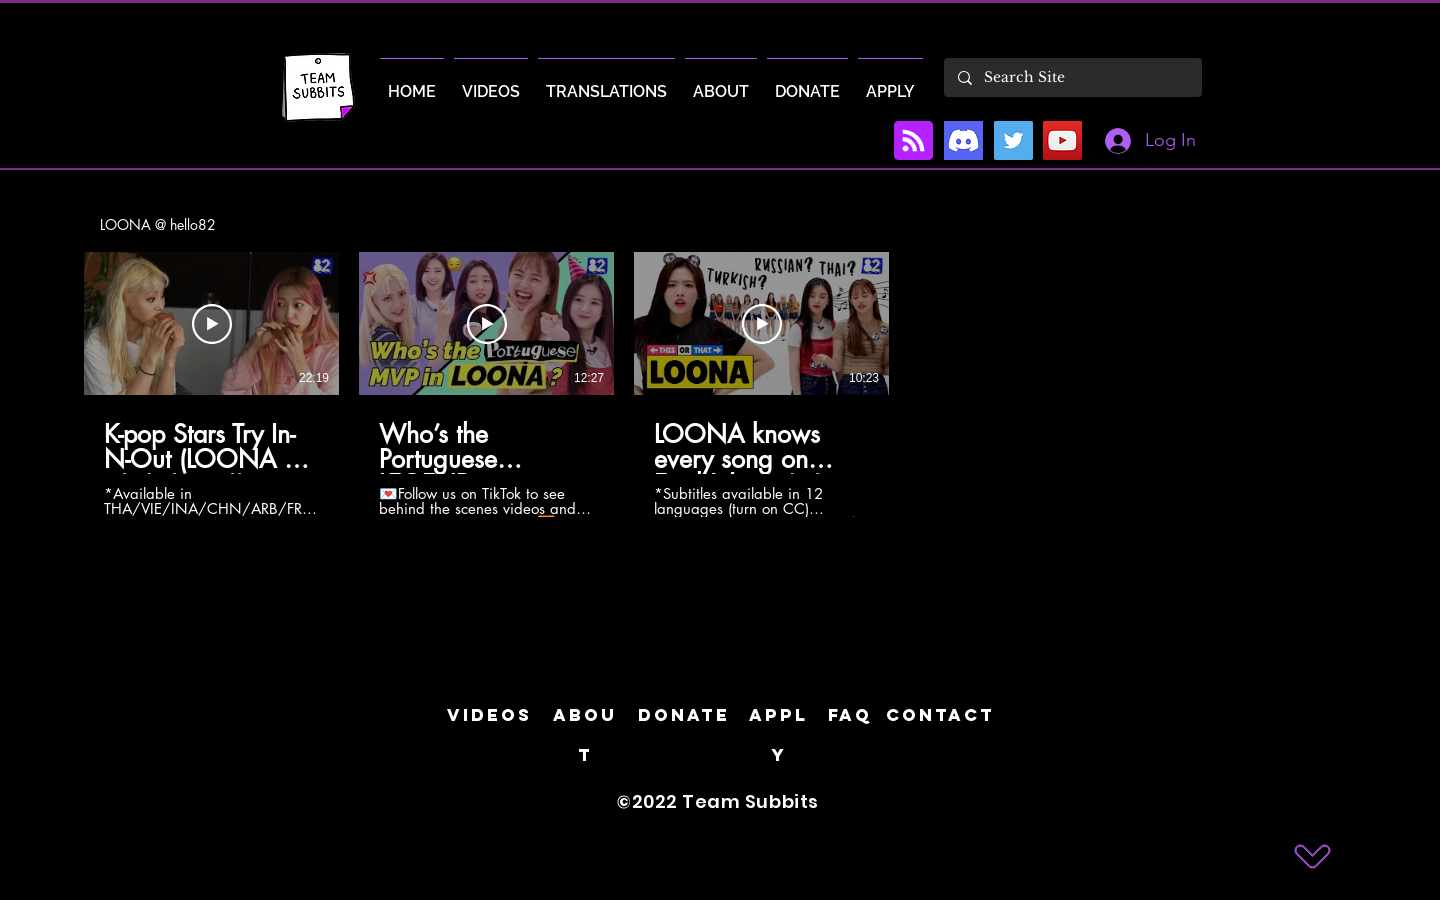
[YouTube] (1062, 140)
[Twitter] (1013, 140)
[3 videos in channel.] (720, 384)
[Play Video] (212, 324)
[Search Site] (1072, 77)
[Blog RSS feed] (913, 141)
